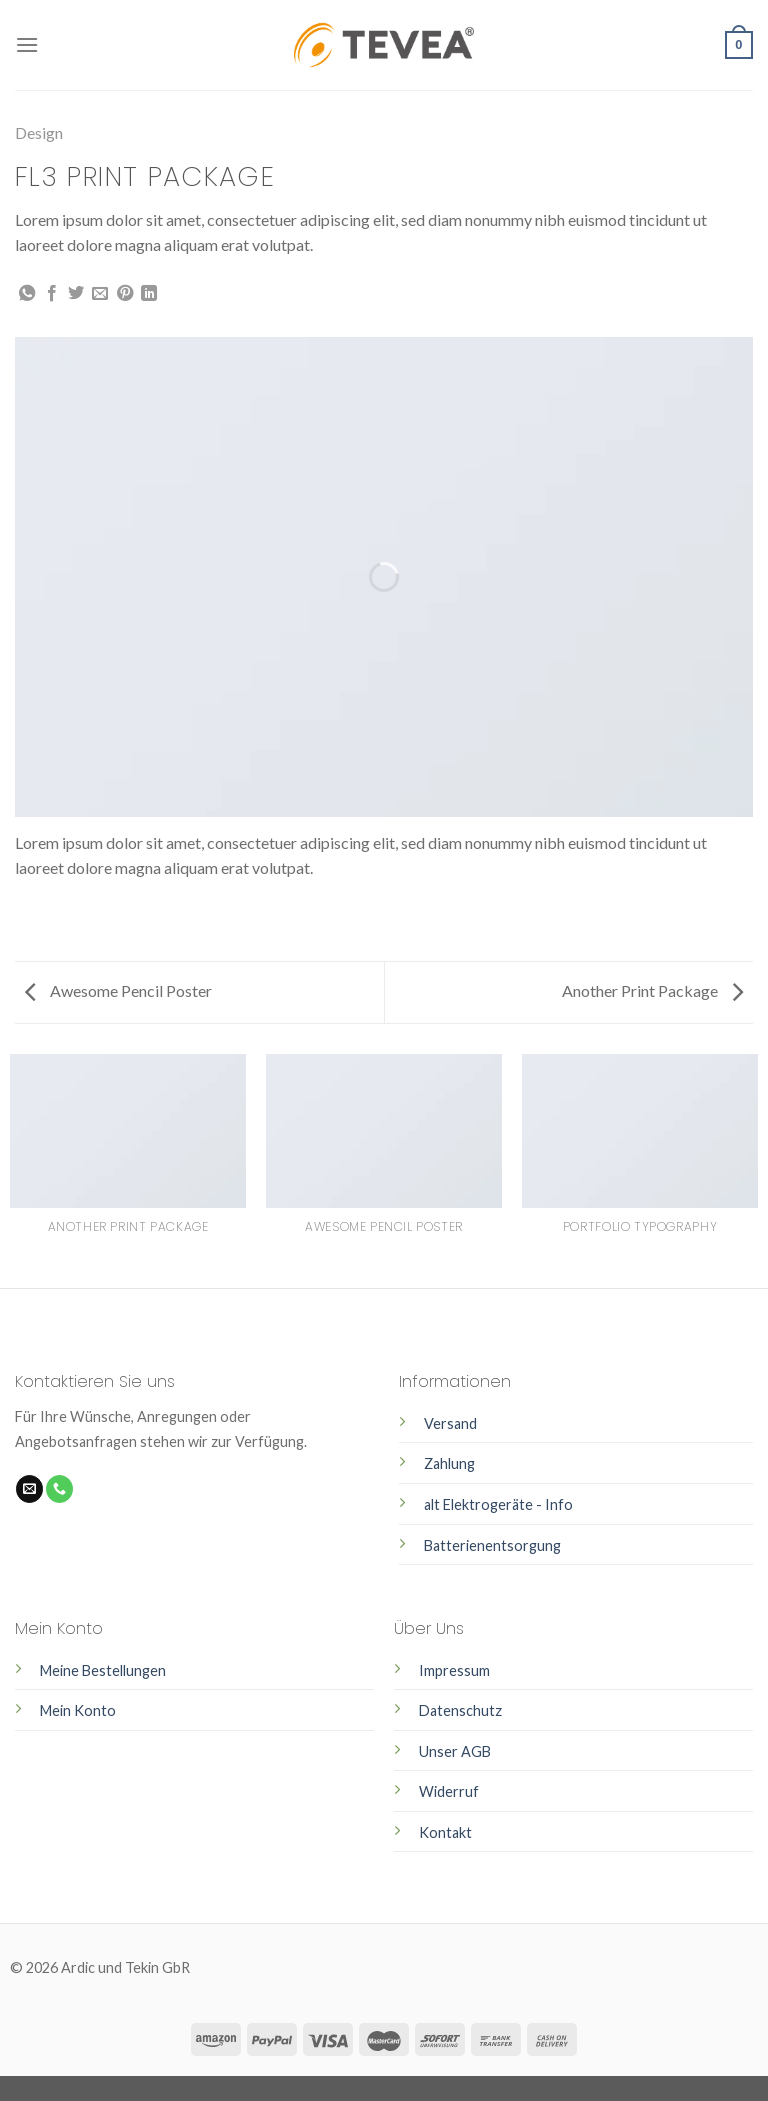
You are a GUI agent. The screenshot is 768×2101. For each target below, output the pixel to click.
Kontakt (445, 1832)
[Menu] (27, 44)
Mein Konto (78, 1710)
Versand (450, 1423)
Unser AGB (455, 1751)
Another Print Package (652, 990)
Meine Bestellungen (103, 1670)
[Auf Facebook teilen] (52, 294)
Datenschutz (460, 1710)
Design (39, 132)
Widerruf (449, 1791)
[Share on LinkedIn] (149, 294)
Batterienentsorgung (492, 1545)
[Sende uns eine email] (29, 1489)
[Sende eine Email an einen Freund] (100, 294)
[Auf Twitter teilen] (76, 294)
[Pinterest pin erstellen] (125, 294)
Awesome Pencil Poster (118, 990)
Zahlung (449, 1463)
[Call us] (59, 1489)
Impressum (454, 1670)
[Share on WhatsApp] (27, 294)
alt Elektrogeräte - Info (498, 1504)
